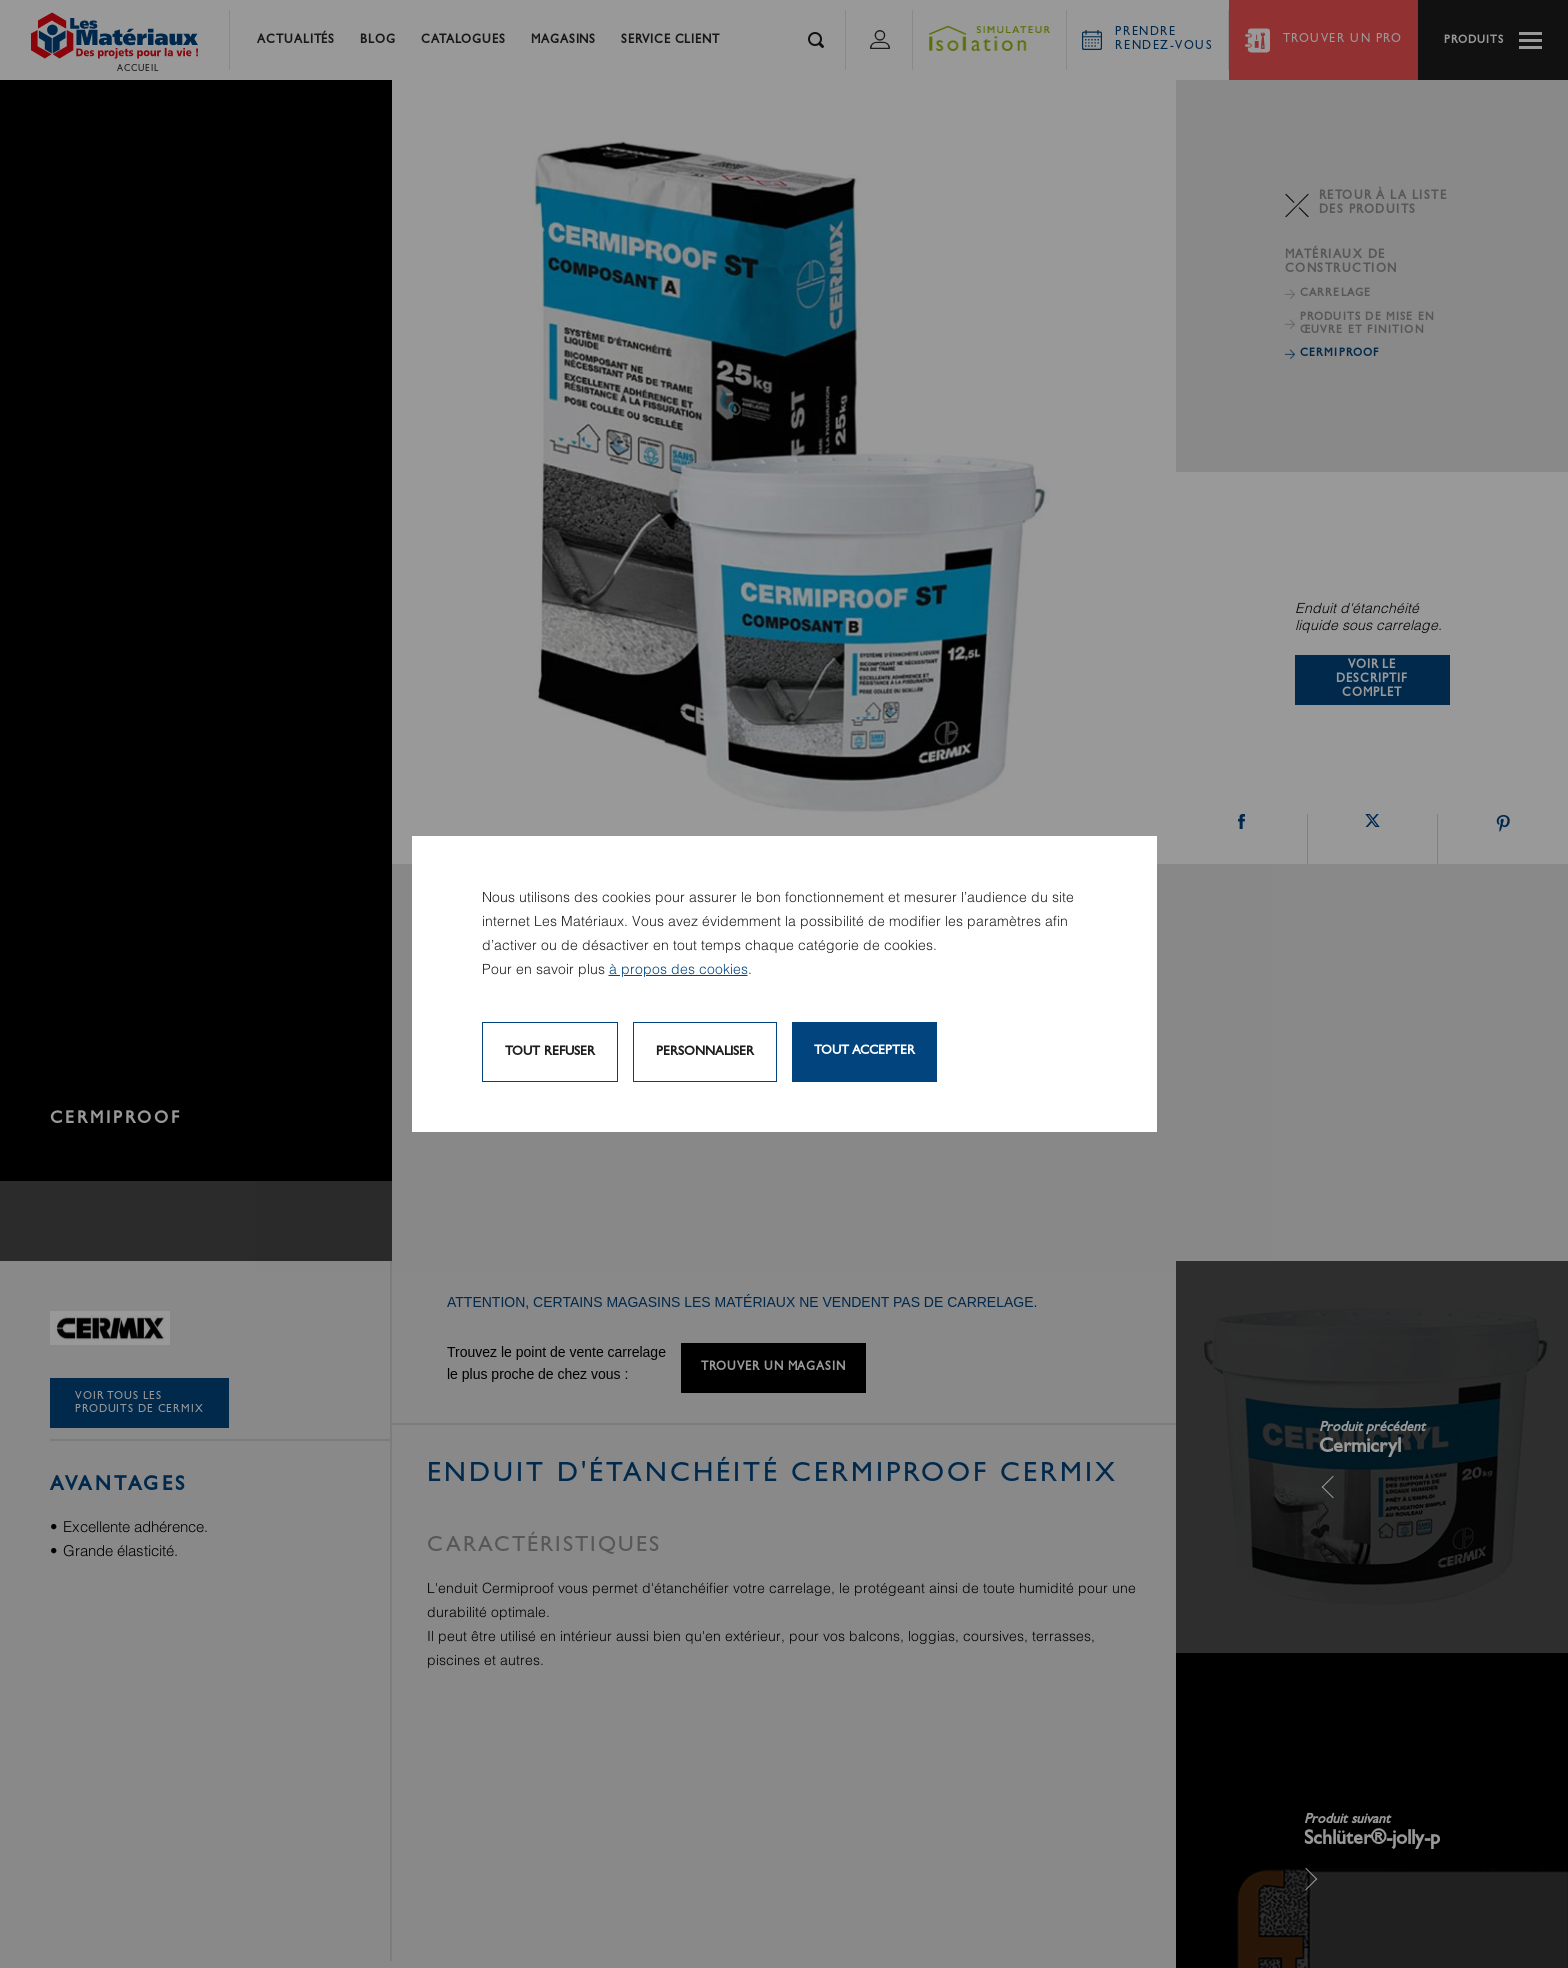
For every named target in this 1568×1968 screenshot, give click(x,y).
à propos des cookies (678, 970)
